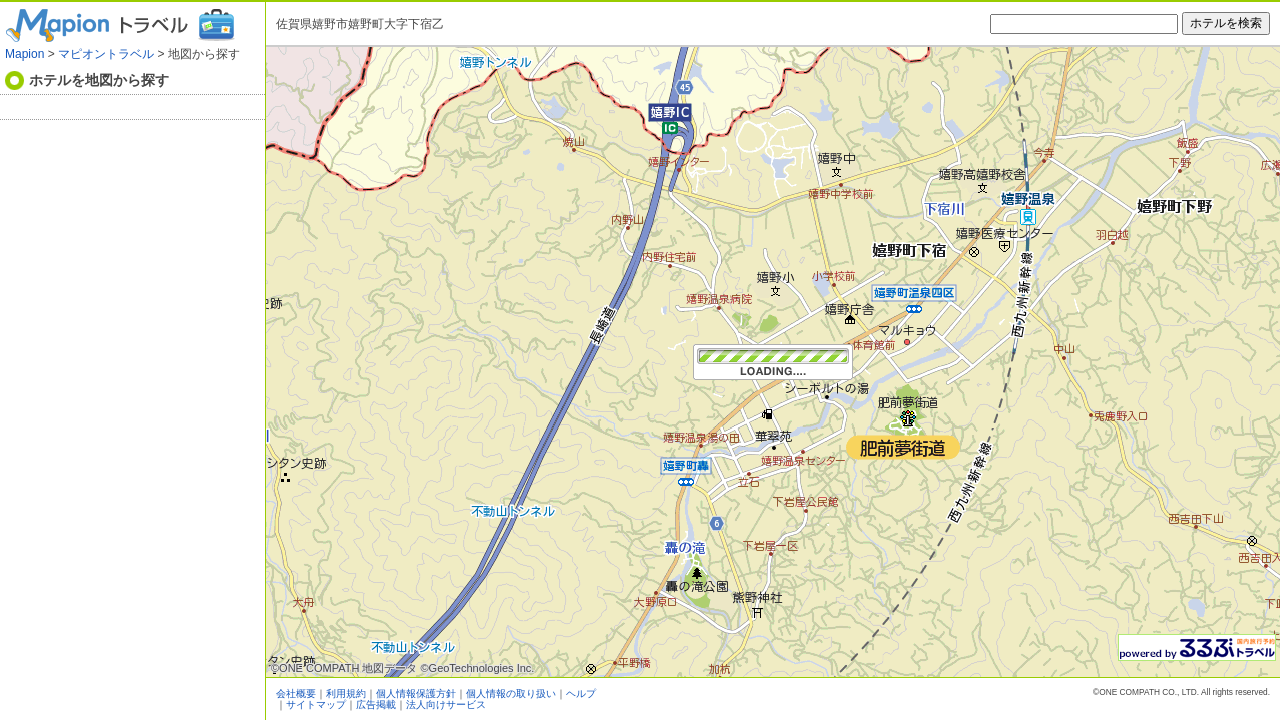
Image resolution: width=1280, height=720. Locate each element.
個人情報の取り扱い (511, 693)
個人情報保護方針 (416, 693)
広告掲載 (376, 704)
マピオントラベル (106, 54)
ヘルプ (581, 693)
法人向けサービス (446, 704)
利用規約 (346, 693)
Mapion (24, 54)
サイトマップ (316, 704)
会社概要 (296, 693)
